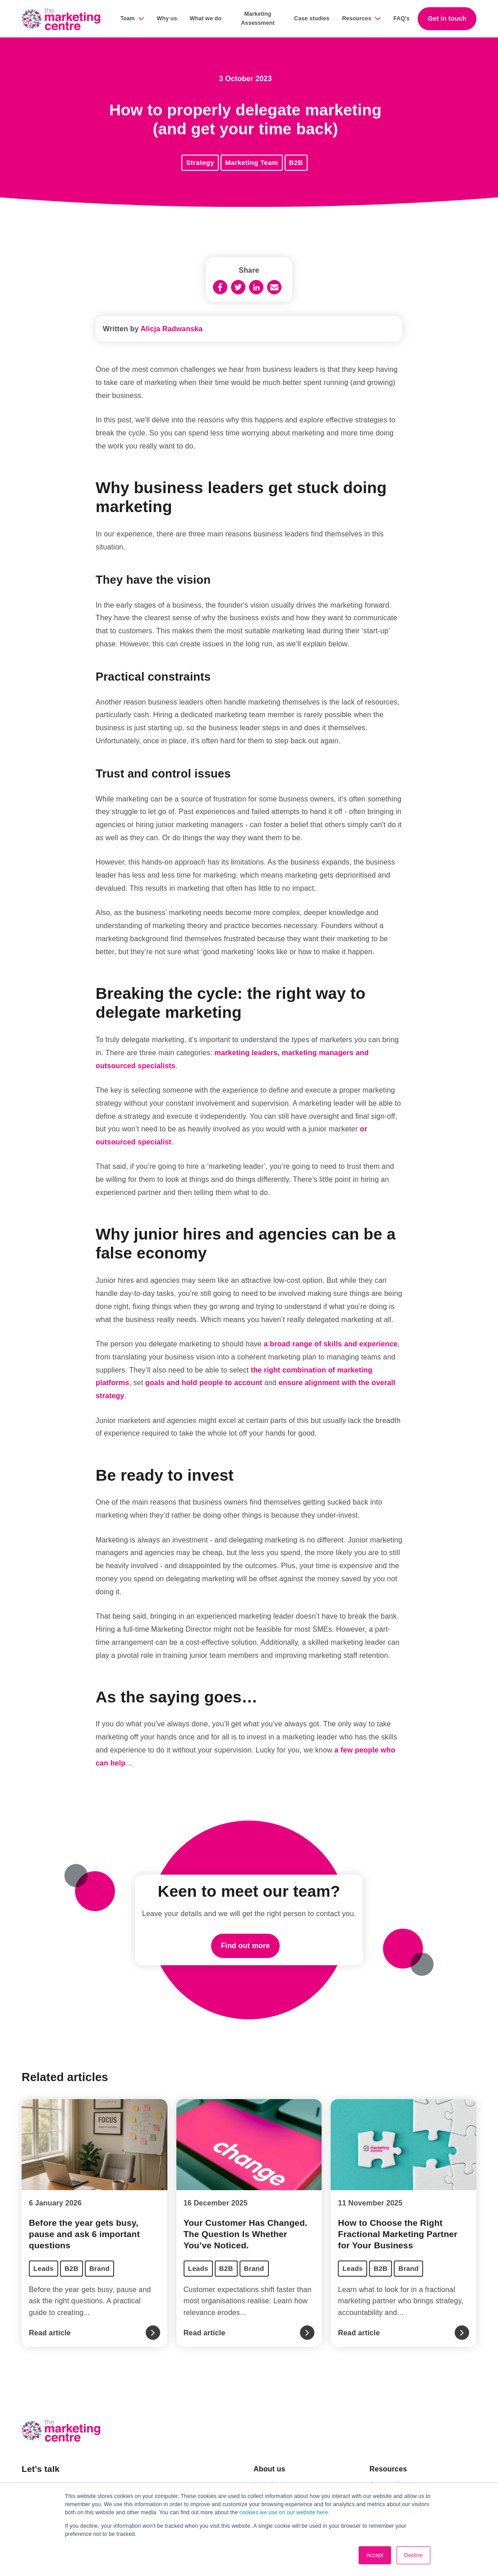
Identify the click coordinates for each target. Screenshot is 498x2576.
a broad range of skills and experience (331, 1344)
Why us (167, 18)
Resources (356, 18)
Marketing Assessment (258, 18)
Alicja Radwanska (172, 329)
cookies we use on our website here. (283, 2512)
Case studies (311, 18)
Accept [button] (374, 2555)
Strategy (200, 162)
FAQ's (401, 18)
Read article (50, 2333)
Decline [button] (413, 2555)
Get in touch (447, 18)
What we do (205, 18)
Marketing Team (251, 162)
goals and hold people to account (203, 1382)
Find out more (245, 1945)
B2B (296, 162)
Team (127, 18)
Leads (43, 2268)
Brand (99, 2268)
